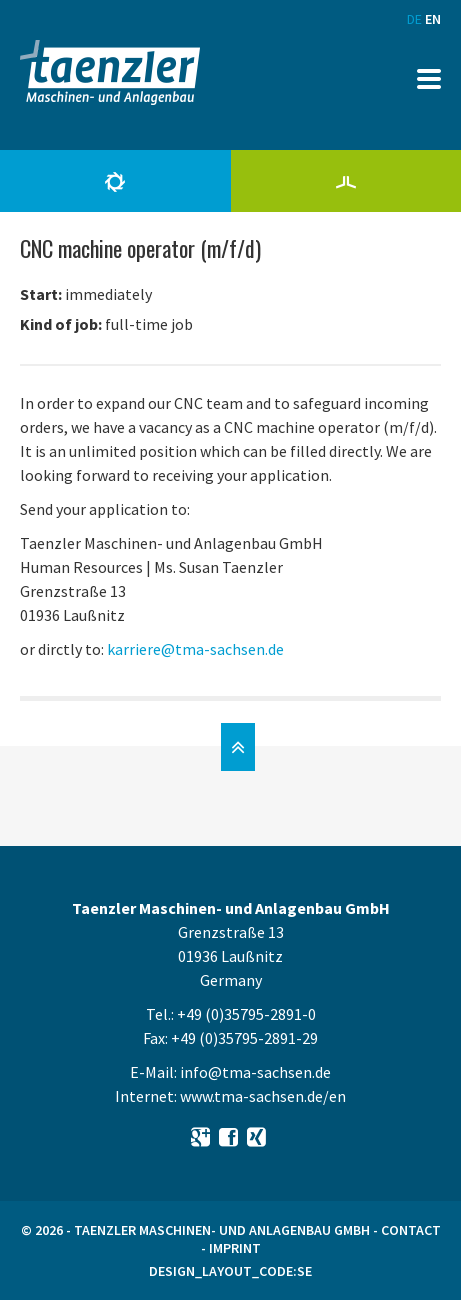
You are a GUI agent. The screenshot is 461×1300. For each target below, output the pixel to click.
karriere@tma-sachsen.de (195, 649)
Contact (411, 1230)
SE (304, 1271)
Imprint (235, 1248)
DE (414, 19)
